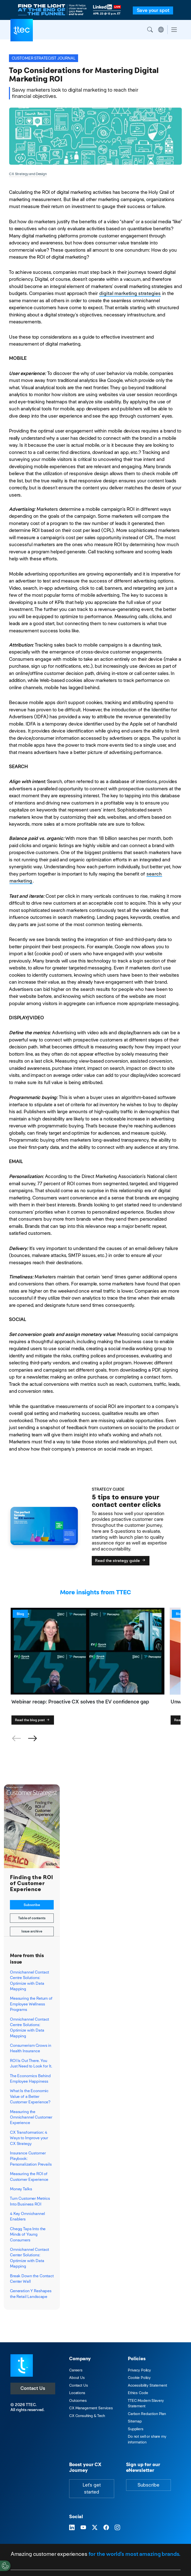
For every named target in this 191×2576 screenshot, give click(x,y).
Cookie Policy (139, 2377)
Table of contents (32, 1918)
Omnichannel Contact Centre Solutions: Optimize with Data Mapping (29, 1980)
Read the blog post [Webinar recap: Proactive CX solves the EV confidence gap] (32, 1720)
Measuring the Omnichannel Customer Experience (31, 2117)
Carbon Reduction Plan (147, 2413)
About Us (77, 2377)
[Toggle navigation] (174, 29)
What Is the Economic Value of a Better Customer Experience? (30, 2096)
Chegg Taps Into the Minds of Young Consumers (28, 2234)
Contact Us (32, 2388)
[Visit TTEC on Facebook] (106, 2528)
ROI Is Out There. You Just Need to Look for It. (31, 2063)
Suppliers (135, 2429)
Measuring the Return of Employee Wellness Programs (31, 2004)
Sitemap (135, 2421)
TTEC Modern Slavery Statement (146, 2403)
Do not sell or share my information (147, 2439)
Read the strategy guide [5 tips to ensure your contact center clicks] (120, 1560)
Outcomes (78, 2400)
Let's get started (92, 2488)
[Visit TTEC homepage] (21, 2365)
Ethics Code (138, 2392)
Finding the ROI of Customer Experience (31, 1883)
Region (160, 29)
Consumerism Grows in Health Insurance (30, 2048)
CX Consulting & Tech (87, 2415)
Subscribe (32, 1905)
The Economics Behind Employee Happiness (30, 2078)
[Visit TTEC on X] (94, 2528)
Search (149, 29)
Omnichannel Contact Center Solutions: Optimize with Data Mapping (29, 2258)
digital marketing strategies (129, 293)
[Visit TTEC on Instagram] (117, 2528)
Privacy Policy (139, 2370)
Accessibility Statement (147, 2385)
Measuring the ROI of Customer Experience (29, 2176)
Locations (77, 2392)
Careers (76, 2370)
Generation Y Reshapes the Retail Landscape (30, 2293)
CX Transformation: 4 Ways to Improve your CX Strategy (29, 2138)
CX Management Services (91, 2408)
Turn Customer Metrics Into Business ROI (30, 2201)
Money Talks (21, 2189)
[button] (32, 1739)
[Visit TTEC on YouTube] (83, 2528)
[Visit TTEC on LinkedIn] (72, 2528)
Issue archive (31, 1931)
